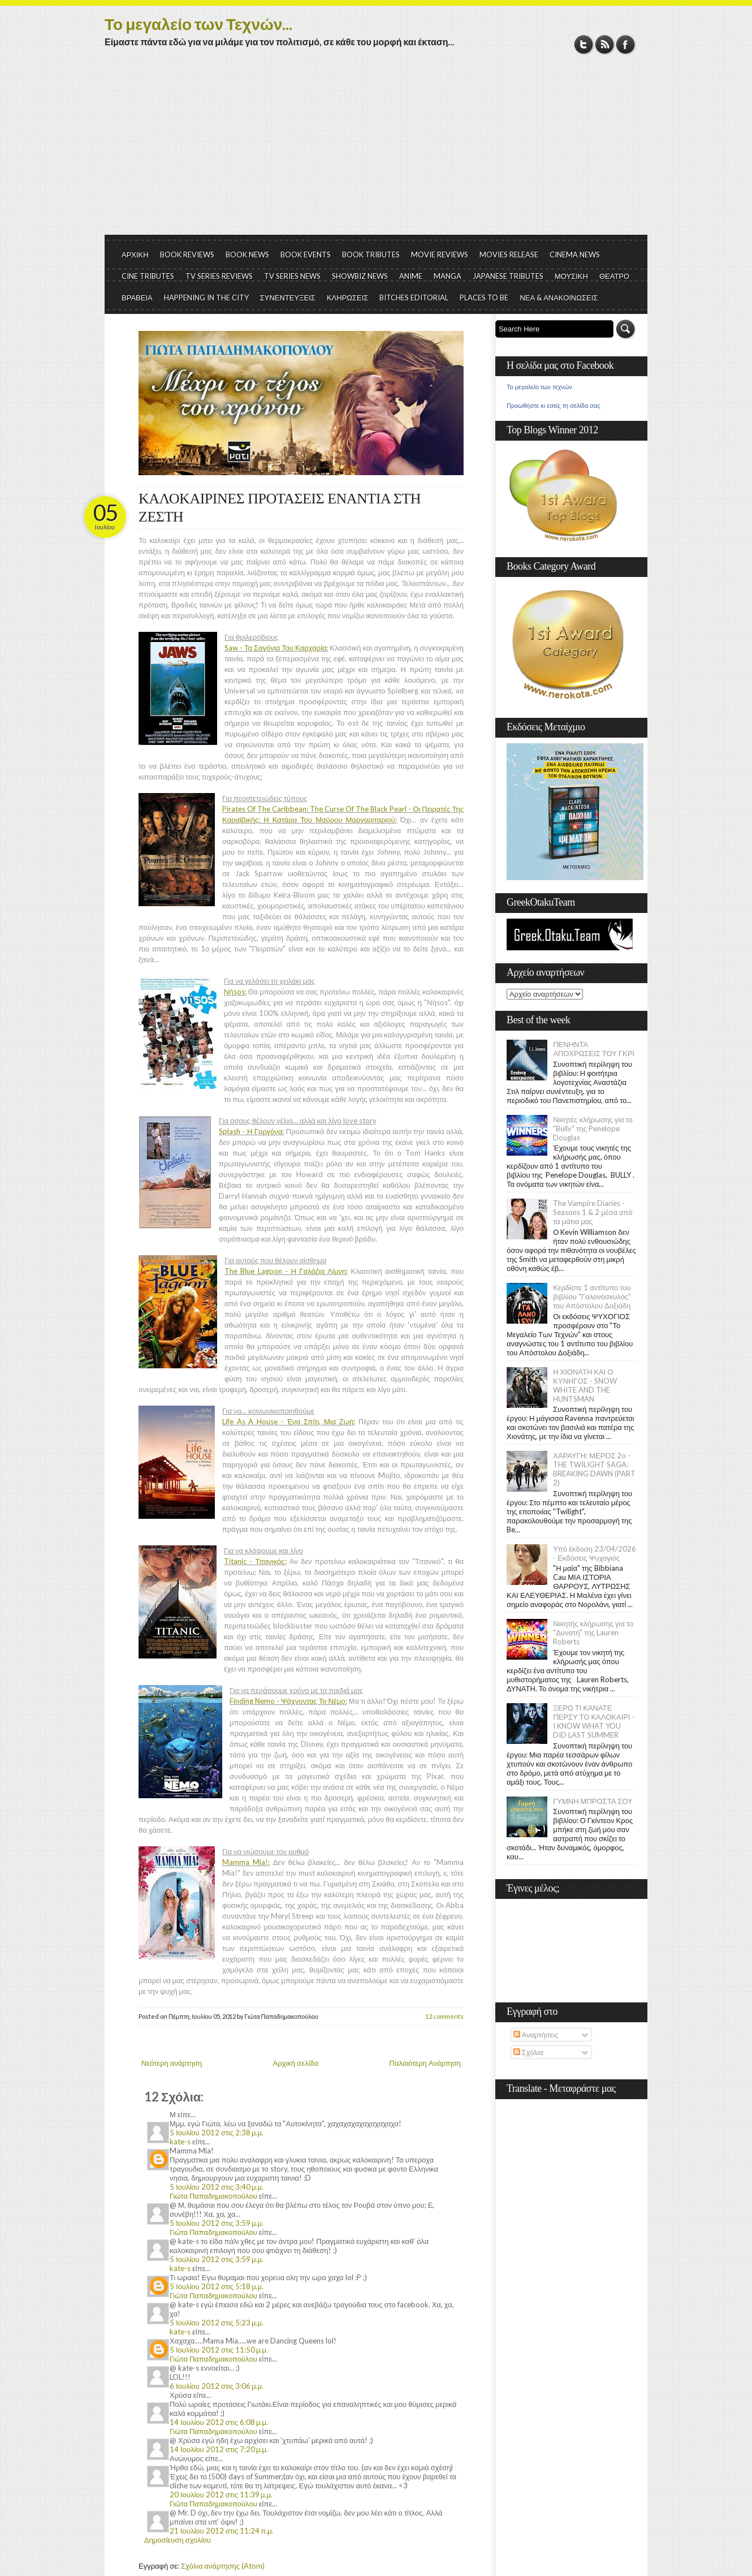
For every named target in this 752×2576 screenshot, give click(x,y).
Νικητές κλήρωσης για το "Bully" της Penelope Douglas (593, 1128)
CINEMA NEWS (575, 254)
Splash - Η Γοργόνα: (251, 1131)
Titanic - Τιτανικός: (255, 1561)
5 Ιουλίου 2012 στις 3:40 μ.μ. (216, 2186)
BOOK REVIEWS (187, 254)
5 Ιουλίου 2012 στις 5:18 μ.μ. (216, 2286)
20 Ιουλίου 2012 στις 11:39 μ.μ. (221, 2494)
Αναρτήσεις (536, 2034)
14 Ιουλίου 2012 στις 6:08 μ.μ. (219, 2422)
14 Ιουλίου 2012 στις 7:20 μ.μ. (219, 2449)
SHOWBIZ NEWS (360, 276)
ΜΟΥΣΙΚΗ (571, 276)
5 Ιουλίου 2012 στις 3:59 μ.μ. (216, 2223)
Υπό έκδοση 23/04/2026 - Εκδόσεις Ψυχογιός (594, 1553)
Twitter (583, 44)
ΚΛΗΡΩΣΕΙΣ (348, 297)
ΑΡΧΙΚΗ (135, 254)
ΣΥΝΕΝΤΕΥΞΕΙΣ (288, 297)
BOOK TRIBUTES (371, 254)
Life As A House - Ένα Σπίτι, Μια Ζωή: (288, 1421)
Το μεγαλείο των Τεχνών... (198, 23)
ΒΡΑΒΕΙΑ (137, 297)
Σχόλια (528, 2052)
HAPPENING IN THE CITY (206, 297)
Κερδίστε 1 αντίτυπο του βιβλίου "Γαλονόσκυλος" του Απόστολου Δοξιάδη (592, 1296)
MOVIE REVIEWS (439, 254)
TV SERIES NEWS (292, 276)
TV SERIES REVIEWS (219, 276)
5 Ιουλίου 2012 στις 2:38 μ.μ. (216, 2132)
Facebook (625, 44)
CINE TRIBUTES (148, 276)
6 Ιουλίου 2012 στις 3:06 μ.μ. (216, 2385)
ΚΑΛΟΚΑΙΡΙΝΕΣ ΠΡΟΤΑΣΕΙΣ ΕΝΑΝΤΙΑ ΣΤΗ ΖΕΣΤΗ (280, 507)
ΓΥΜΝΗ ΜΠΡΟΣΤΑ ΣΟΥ (593, 1801)
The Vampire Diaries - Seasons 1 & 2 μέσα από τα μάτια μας (593, 1212)
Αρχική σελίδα (295, 2062)
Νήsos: (235, 991)
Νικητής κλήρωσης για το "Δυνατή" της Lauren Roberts (593, 1632)
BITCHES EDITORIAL (413, 297)
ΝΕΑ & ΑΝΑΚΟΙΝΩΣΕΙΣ (559, 297)
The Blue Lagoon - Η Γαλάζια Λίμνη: (286, 1271)
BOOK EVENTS (305, 254)
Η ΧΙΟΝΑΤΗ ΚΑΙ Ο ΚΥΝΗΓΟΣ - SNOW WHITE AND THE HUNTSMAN (584, 1385)
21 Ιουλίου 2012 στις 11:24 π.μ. (221, 2530)
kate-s (180, 2141)
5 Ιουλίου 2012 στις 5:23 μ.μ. (216, 2322)
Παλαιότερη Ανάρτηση (425, 2062)
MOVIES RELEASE (508, 254)
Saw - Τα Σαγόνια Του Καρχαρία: (276, 647)
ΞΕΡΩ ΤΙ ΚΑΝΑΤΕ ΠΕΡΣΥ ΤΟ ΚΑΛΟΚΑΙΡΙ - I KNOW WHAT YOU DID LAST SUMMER (593, 1721)
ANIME (410, 276)
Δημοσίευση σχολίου (177, 2539)
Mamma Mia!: (246, 1862)
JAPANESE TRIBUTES (508, 276)
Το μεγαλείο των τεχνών (539, 387)
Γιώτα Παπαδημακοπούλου (213, 2195)
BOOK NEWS (247, 254)
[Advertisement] (376, 150)
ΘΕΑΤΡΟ (614, 276)
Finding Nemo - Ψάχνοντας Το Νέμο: (288, 1700)
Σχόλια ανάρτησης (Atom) (223, 2565)
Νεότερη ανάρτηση (171, 2062)
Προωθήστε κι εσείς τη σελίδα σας (553, 405)
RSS (604, 44)
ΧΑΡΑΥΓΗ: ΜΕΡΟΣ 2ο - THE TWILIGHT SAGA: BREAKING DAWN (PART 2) (594, 1469)
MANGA (447, 276)
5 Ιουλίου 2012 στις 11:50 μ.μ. (219, 2349)
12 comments (444, 2016)
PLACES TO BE (484, 297)
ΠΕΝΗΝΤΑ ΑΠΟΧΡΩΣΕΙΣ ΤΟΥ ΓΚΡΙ (593, 1049)
